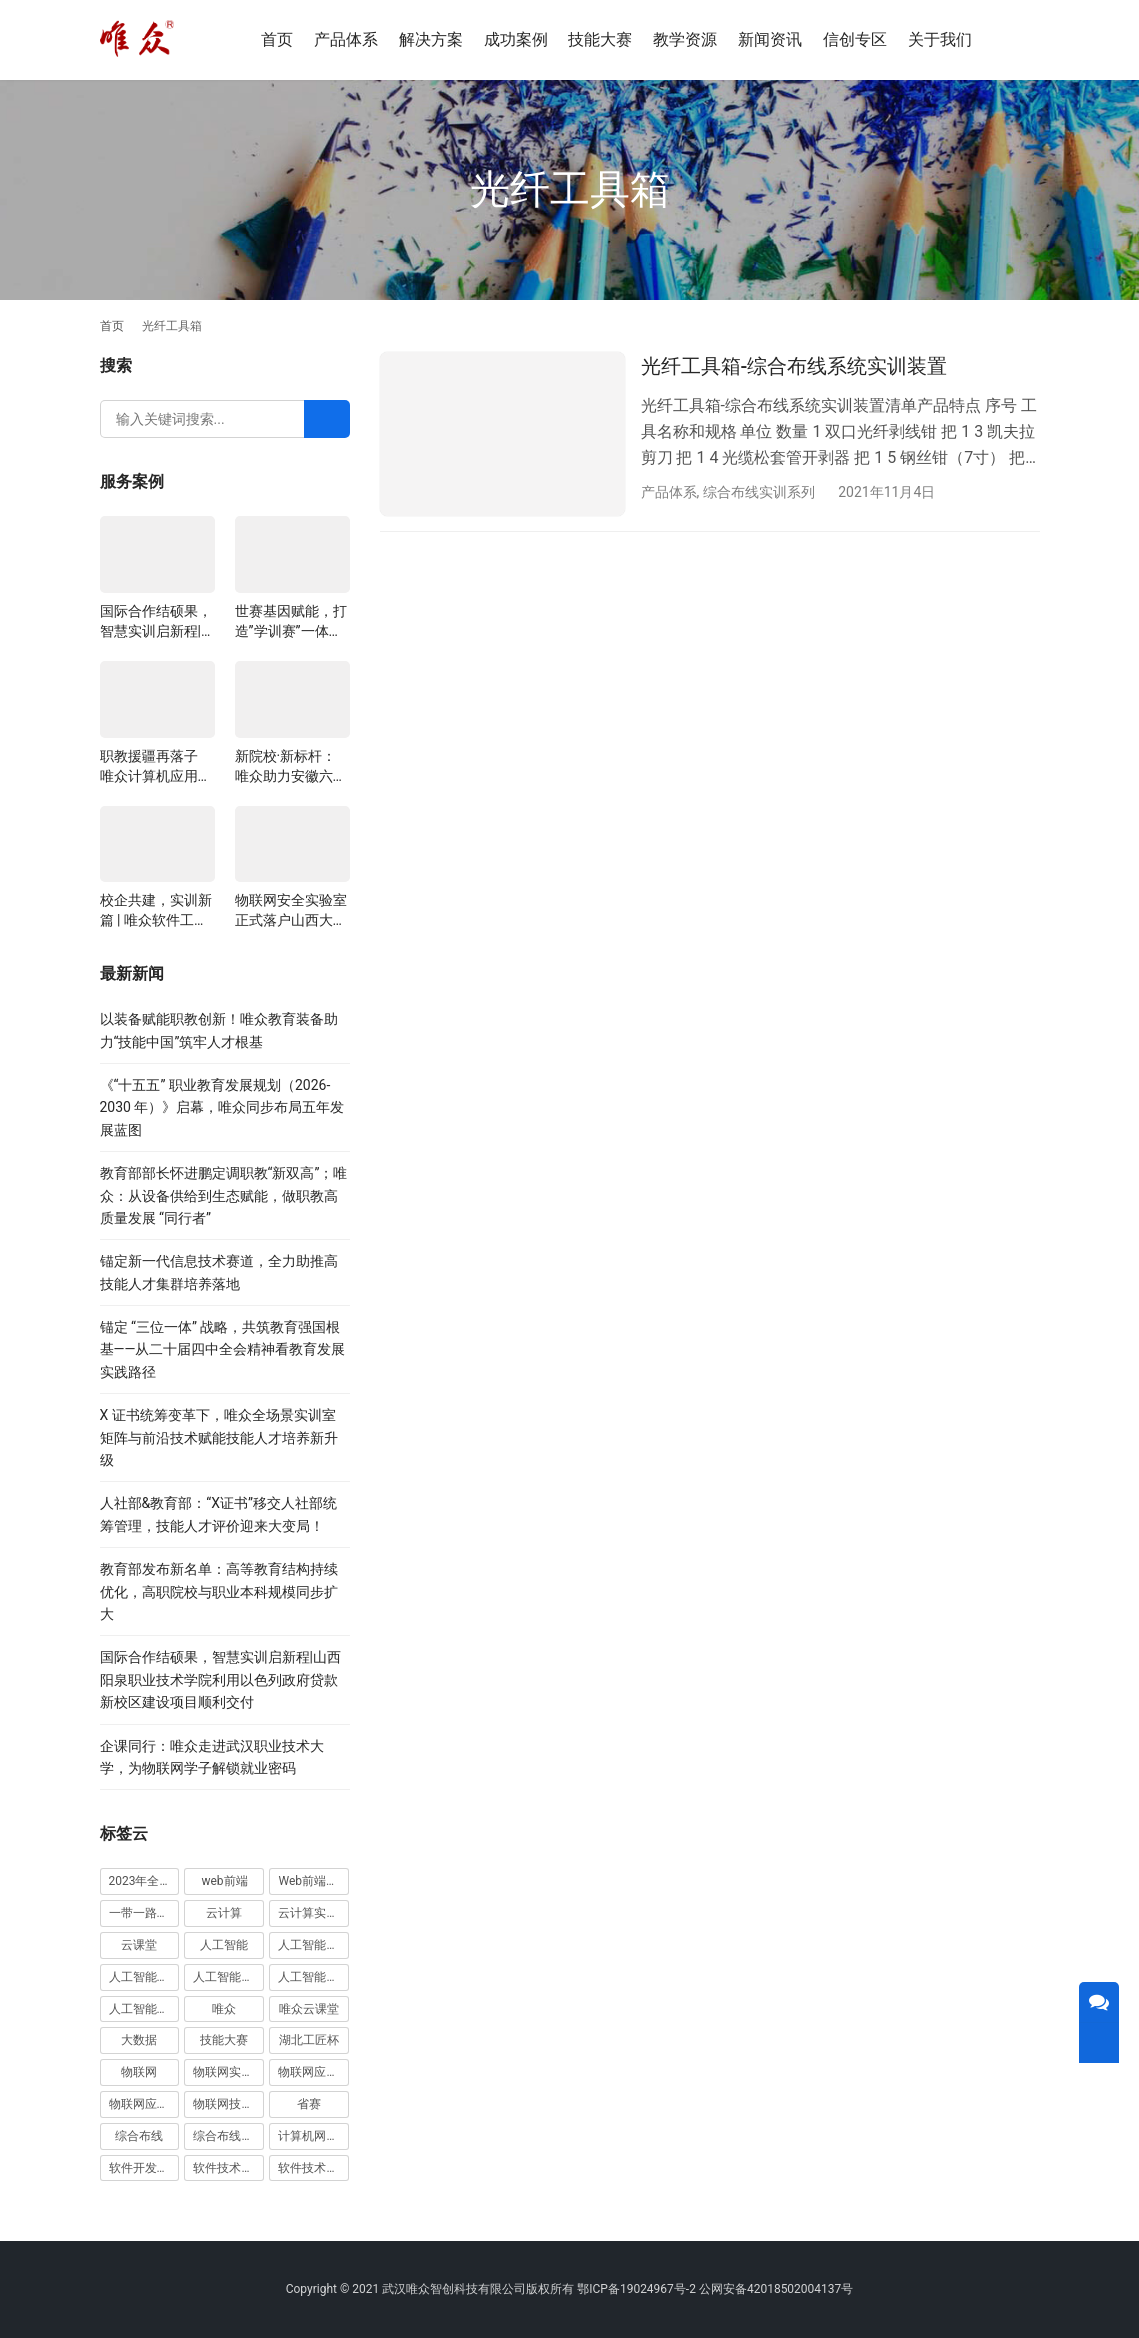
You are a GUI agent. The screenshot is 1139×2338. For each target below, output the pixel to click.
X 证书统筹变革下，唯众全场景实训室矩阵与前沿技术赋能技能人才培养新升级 (219, 1437)
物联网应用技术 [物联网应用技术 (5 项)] (144, 2104)
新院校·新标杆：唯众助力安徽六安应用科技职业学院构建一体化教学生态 (291, 767)
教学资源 (685, 39)
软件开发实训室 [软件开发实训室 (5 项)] (144, 2168)
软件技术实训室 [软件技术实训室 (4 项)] (313, 2168)
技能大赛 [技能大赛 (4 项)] (224, 2040)
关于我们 (940, 39)
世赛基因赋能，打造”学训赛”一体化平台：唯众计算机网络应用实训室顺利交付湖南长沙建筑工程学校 (291, 622)
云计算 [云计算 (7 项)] (224, 1913)
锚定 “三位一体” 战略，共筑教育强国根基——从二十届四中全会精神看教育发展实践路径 (223, 1349)
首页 (277, 39)
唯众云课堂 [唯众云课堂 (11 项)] (309, 2009)
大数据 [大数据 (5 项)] (139, 2040)
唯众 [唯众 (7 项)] (224, 2009)
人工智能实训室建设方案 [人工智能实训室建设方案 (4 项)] (228, 1977)
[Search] (327, 419)
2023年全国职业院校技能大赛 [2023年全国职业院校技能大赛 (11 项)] (144, 1881)
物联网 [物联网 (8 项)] (139, 2072)
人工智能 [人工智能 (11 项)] (224, 1945)
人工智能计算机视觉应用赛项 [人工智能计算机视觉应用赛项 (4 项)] (144, 2009)
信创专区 (855, 39)
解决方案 (431, 39)
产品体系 (346, 39)
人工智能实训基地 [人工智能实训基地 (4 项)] (313, 1945)
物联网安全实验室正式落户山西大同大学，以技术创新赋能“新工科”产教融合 (291, 911)
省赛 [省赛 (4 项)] (309, 2104)
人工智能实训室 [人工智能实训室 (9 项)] (144, 1977)
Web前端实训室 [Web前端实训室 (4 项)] (313, 1881)
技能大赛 (600, 39)
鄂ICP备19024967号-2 (636, 2289)
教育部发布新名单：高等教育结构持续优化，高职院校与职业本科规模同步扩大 (219, 1591)
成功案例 (516, 39)
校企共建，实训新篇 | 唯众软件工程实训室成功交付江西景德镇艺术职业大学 (156, 911)
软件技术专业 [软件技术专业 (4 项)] (228, 2168)
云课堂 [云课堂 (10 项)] (139, 1945)
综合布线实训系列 (759, 492)
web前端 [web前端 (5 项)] (224, 1881)
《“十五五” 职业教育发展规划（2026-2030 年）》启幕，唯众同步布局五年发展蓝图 (222, 1107)
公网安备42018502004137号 (776, 2289)
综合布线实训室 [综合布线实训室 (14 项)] (228, 2136)
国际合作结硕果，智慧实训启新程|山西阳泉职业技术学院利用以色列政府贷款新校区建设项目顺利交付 (156, 622)
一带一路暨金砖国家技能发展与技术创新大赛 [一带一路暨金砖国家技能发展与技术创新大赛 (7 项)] (144, 1913)
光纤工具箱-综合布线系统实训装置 (794, 366)
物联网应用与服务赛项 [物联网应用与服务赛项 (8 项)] (313, 2072)
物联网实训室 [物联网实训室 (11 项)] (228, 2072)
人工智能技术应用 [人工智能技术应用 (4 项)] (313, 1977)
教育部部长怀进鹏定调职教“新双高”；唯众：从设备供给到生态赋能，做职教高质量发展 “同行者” (224, 1195)
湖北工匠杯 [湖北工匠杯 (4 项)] (309, 2040)
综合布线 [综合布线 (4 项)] (139, 2136)
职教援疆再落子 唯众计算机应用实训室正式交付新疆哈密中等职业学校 (156, 767)
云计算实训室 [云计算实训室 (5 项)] (313, 1913)
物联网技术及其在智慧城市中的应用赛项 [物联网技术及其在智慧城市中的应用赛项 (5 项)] (228, 2104)
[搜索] (1031, 39)
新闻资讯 (770, 39)
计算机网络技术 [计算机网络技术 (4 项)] (313, 2136)
